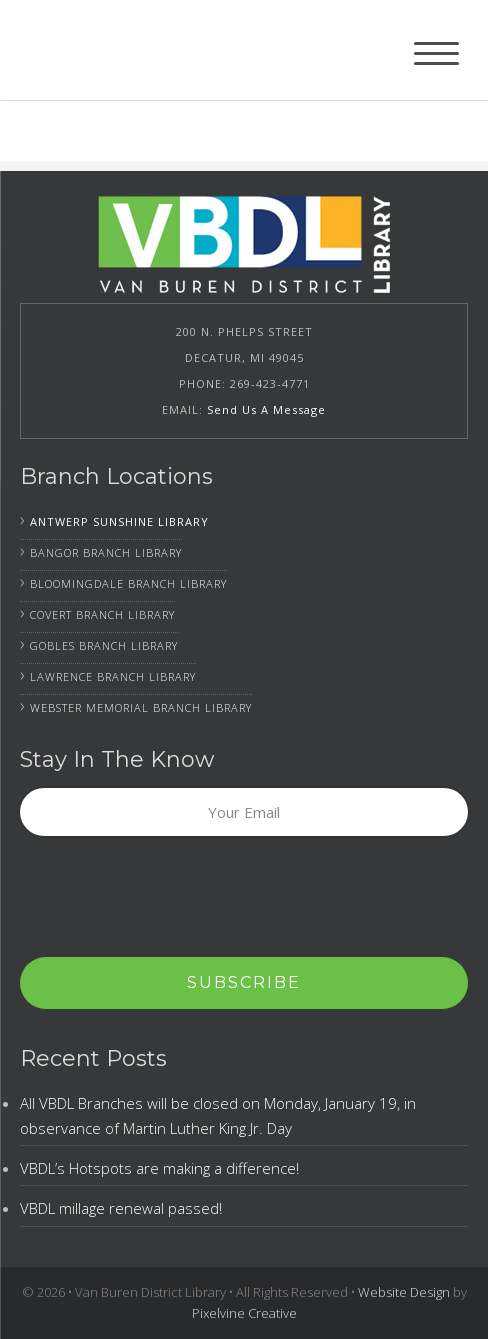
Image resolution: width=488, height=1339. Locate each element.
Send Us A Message (266, 409)
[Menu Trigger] (436, 52)
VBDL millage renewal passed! (121, 1208)
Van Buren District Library (140, 50)
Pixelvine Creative (244, 1313)
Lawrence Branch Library (113, 676)
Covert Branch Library (102, 614)
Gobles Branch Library (104, 645)
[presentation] (172, 898)
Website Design (404, 1292)
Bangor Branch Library (106, 552)
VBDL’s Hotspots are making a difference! (159, 1168)
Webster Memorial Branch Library (141, 707)
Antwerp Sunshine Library (119, 521)
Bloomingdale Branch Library (128, 583)
